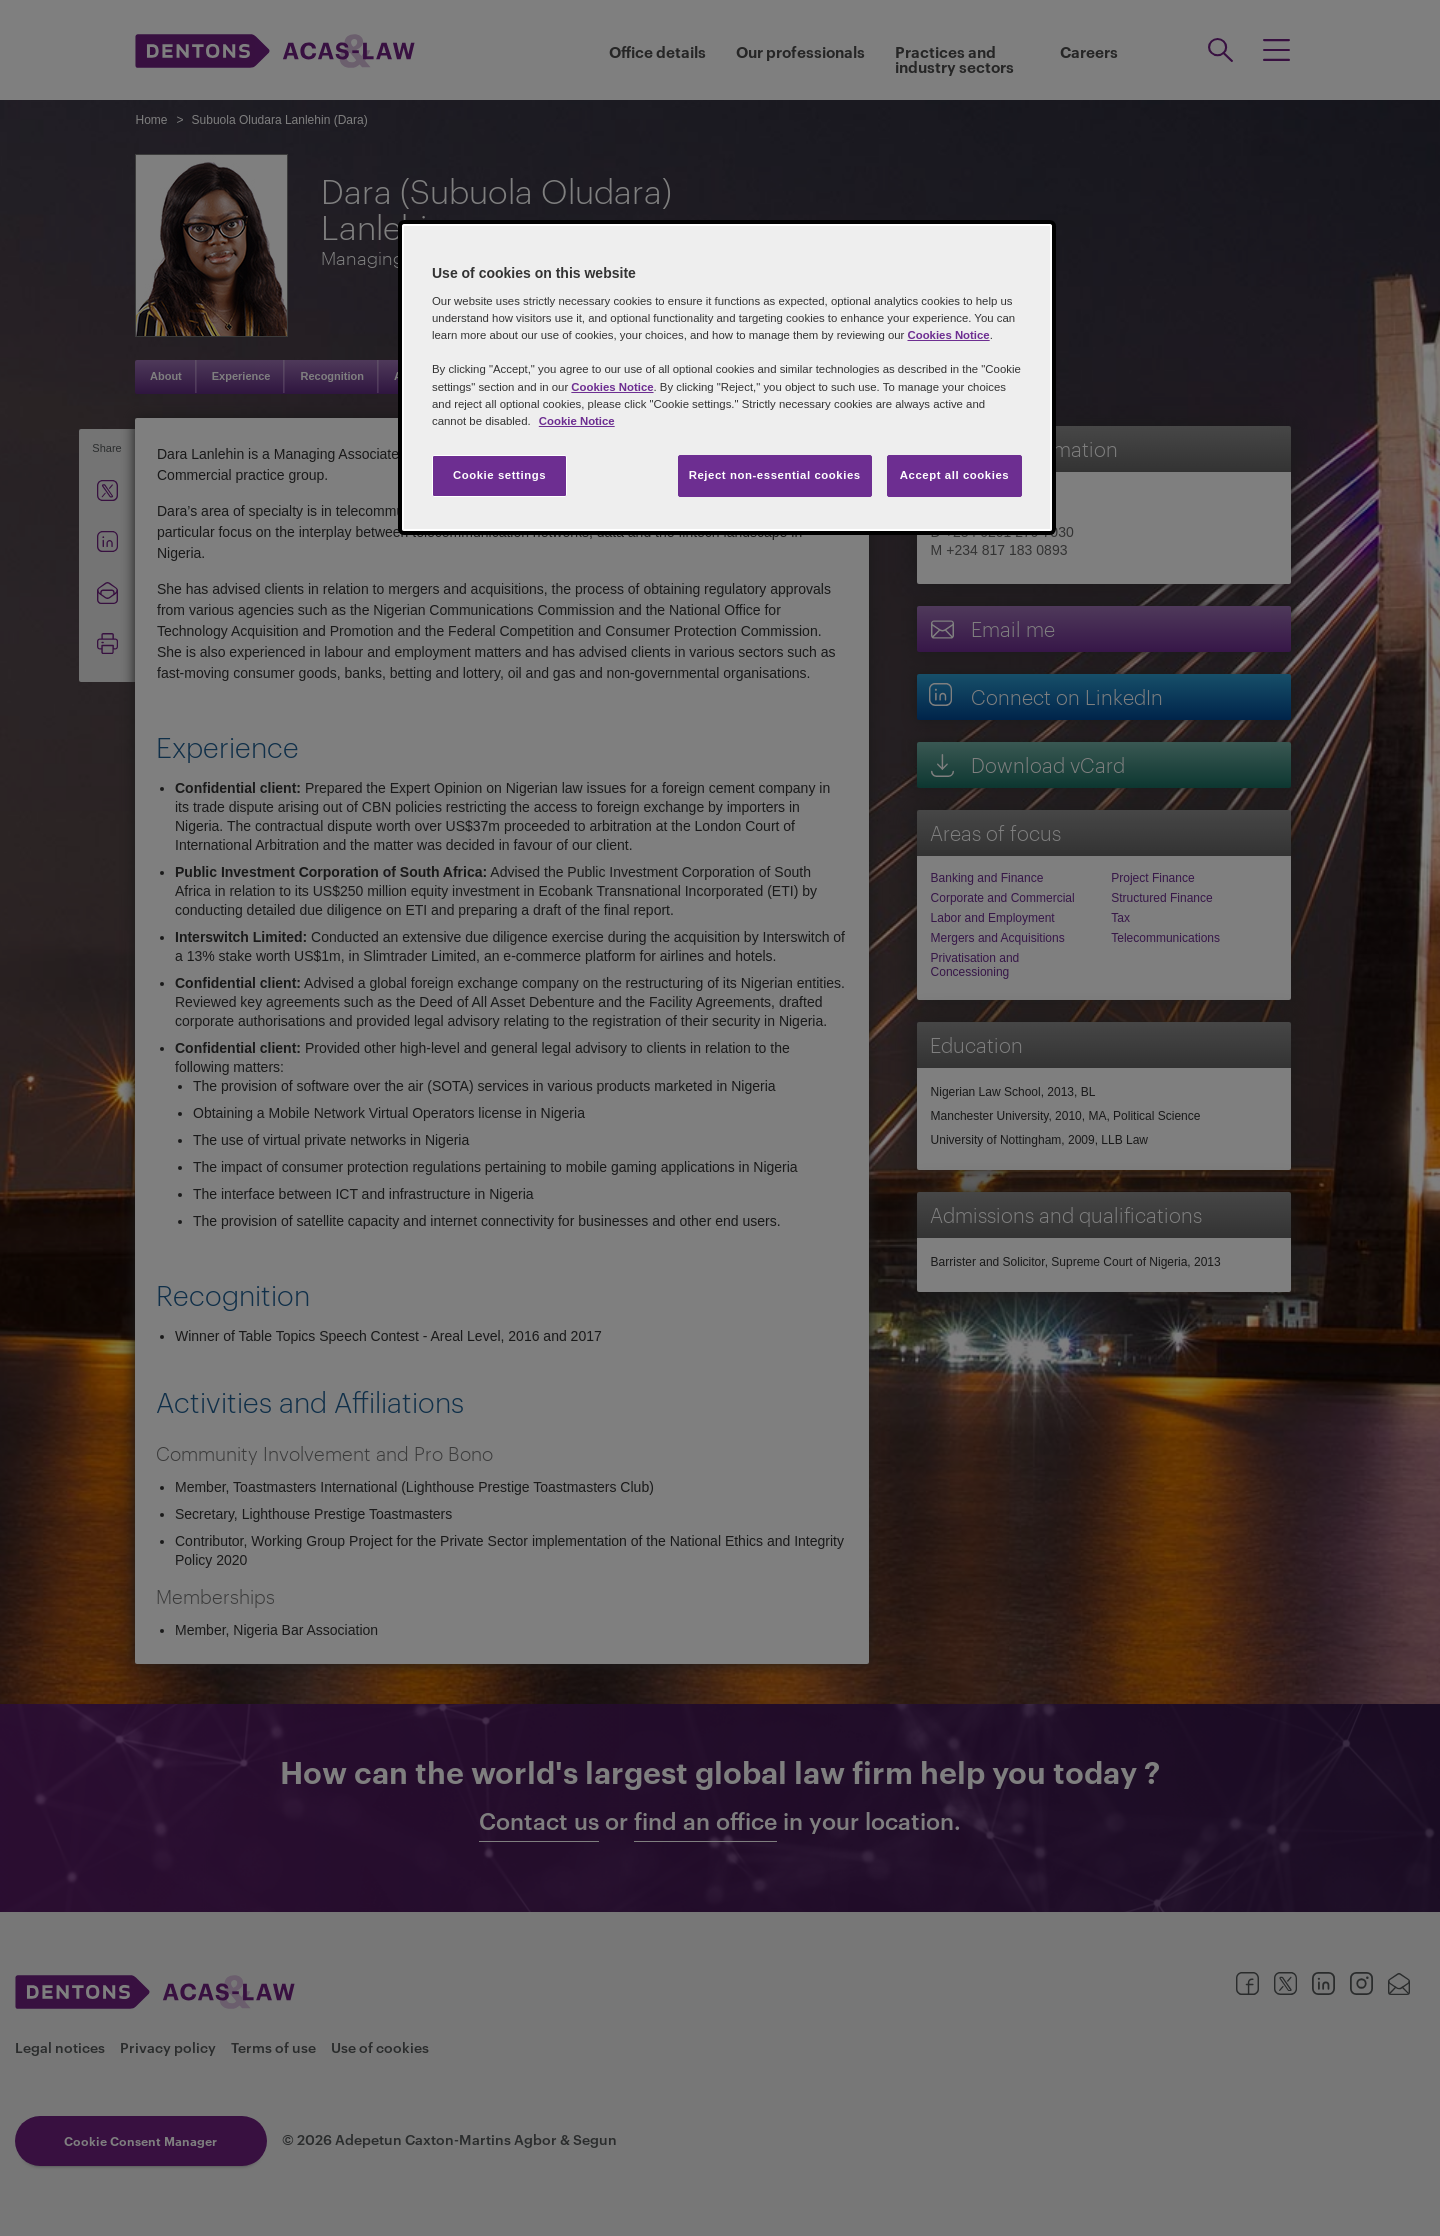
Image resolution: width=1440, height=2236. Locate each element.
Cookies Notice (948, 335)
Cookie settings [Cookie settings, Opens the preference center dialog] (499, 475)
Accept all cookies (955, 475)
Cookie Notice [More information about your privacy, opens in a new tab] (577, 421)
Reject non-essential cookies (775, 475)
